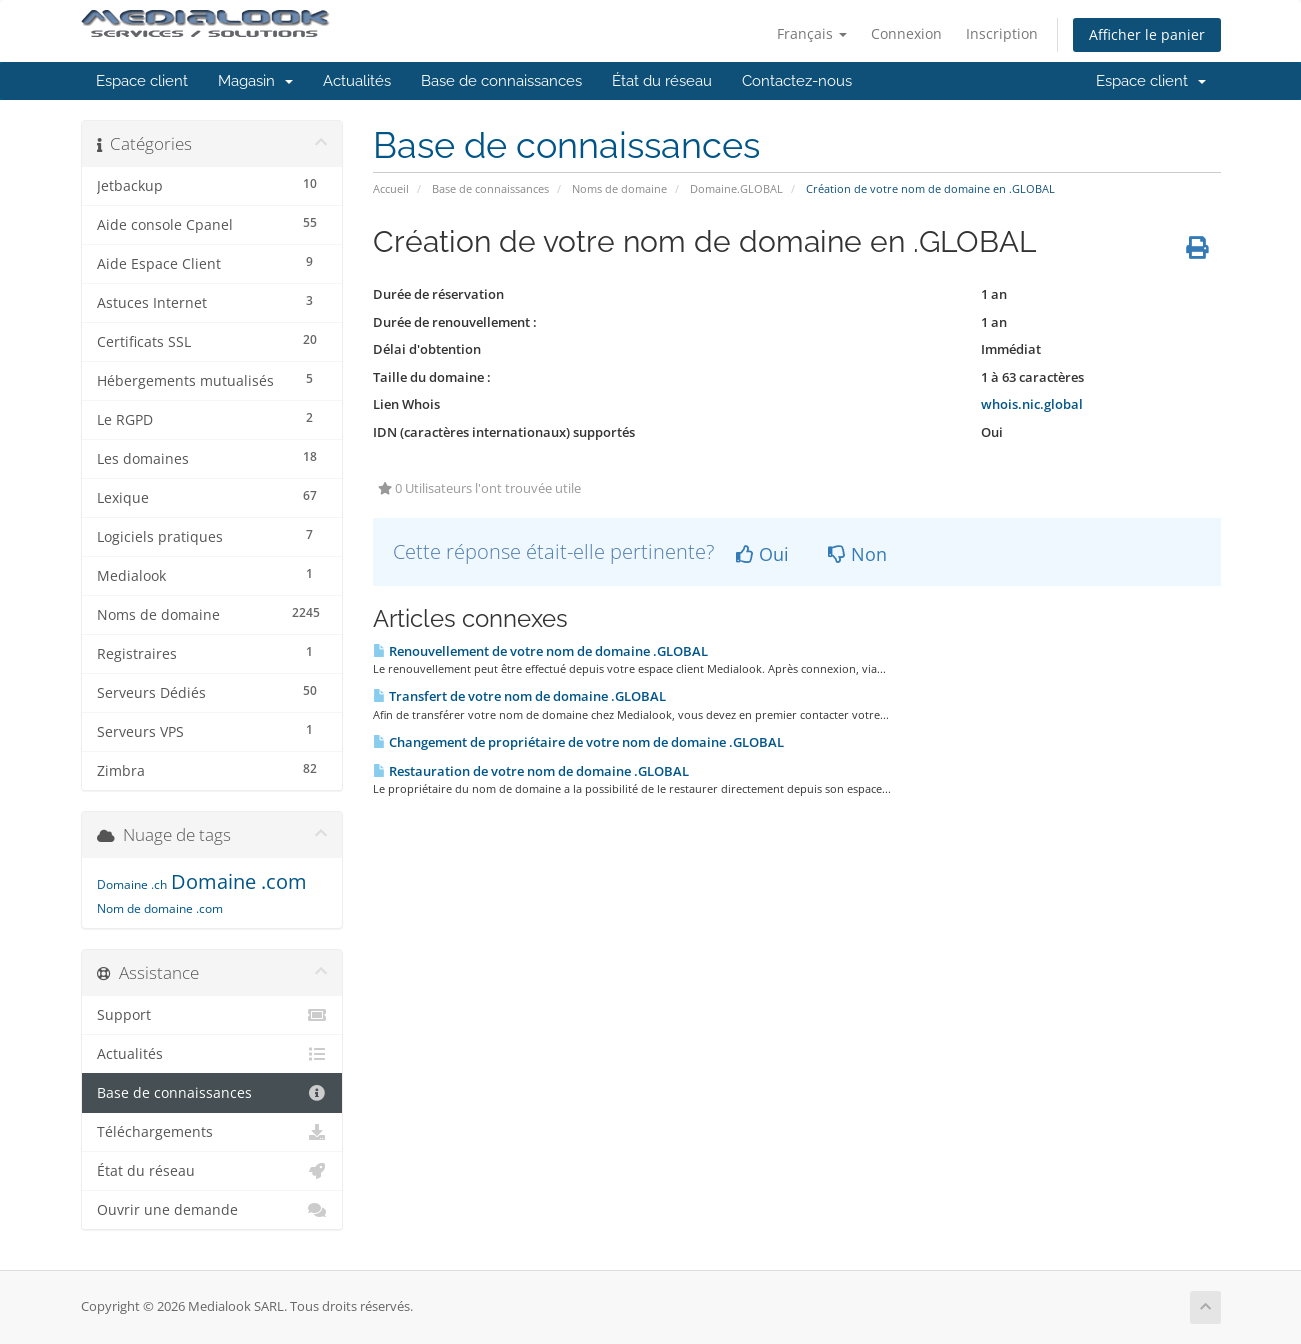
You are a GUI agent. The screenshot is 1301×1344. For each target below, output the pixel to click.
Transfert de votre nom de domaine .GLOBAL (519, 696)
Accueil (391, 188)
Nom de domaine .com (160, 908)
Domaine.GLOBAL (736, 188)
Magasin (255, 81)
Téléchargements (212, 1132)
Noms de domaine (619, 188)
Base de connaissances (501, 81)
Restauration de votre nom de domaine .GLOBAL (531, 771)
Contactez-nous (797, 81)
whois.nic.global (1032, 404)
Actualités (357, 81)
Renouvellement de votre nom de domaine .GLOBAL (540, 651)
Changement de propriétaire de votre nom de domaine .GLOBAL (578, 742)
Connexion (906, 33)
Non (857, 554)
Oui (762, 554)
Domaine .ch (132, 884)
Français (812, 33)
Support (212, 1015)
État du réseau (662, 81)
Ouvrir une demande (212, 1210)
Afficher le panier (1147, 34)
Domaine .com (239, 881)
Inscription (1002, 33)
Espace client (142, 81)
